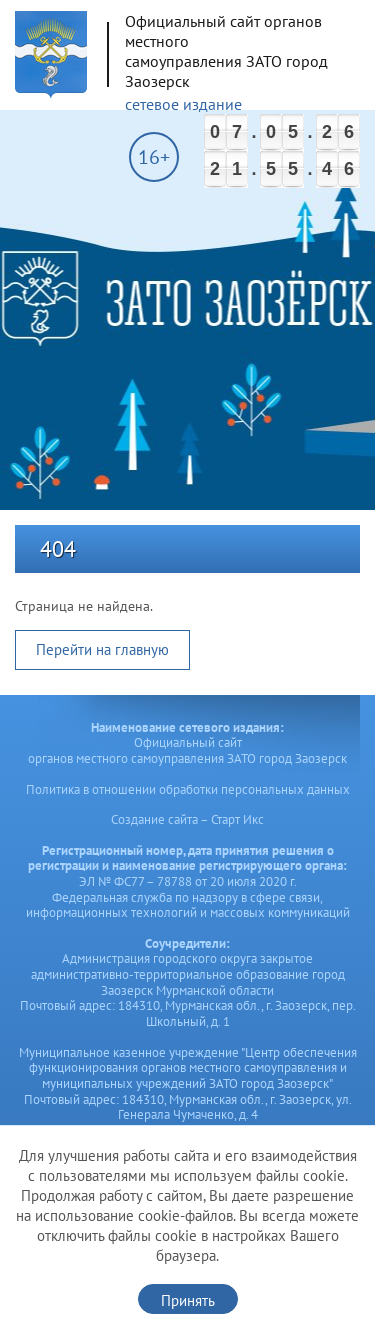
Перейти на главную (102, 649)
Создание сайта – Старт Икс (187, 819)
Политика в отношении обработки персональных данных (188, 789)
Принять (188, 1300)
